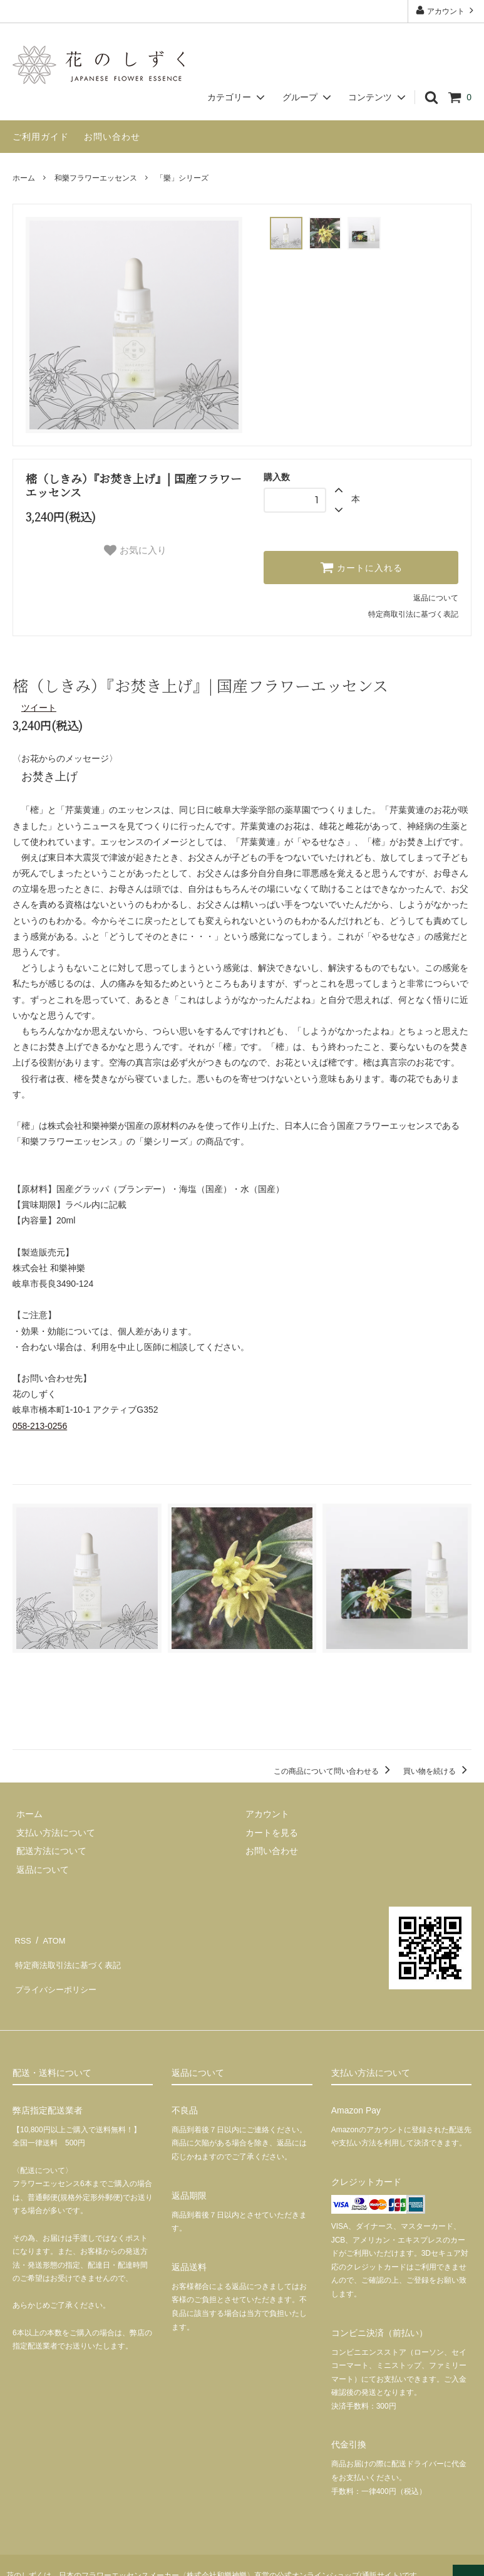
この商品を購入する (242, 1714)
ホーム (24, 178)
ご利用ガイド (41, 137)
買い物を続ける (437, 1768)
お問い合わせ (112, 137)
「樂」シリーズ (182, 178)
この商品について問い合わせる (334, 1768)
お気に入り (135, 550)
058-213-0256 (40, 1426)
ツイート (38, 708)
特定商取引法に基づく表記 (413, 614)
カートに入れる (361, 567)
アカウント (446, 10)
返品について (435, 598)
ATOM (50, 1935)
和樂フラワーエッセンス (95, 178)
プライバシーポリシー (56, 1972)
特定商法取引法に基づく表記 (69, 1954)
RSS (22, 1935)
